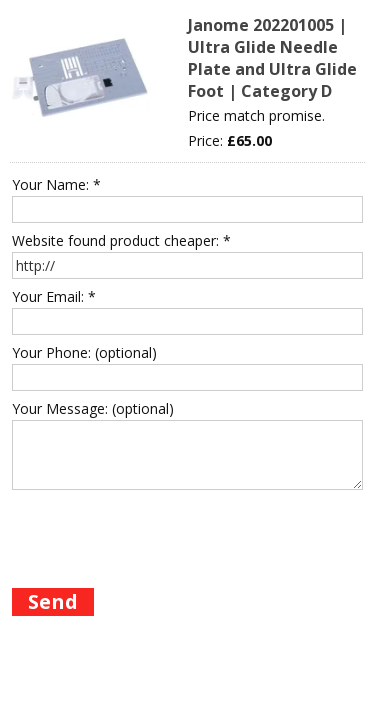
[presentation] (164, 535)
